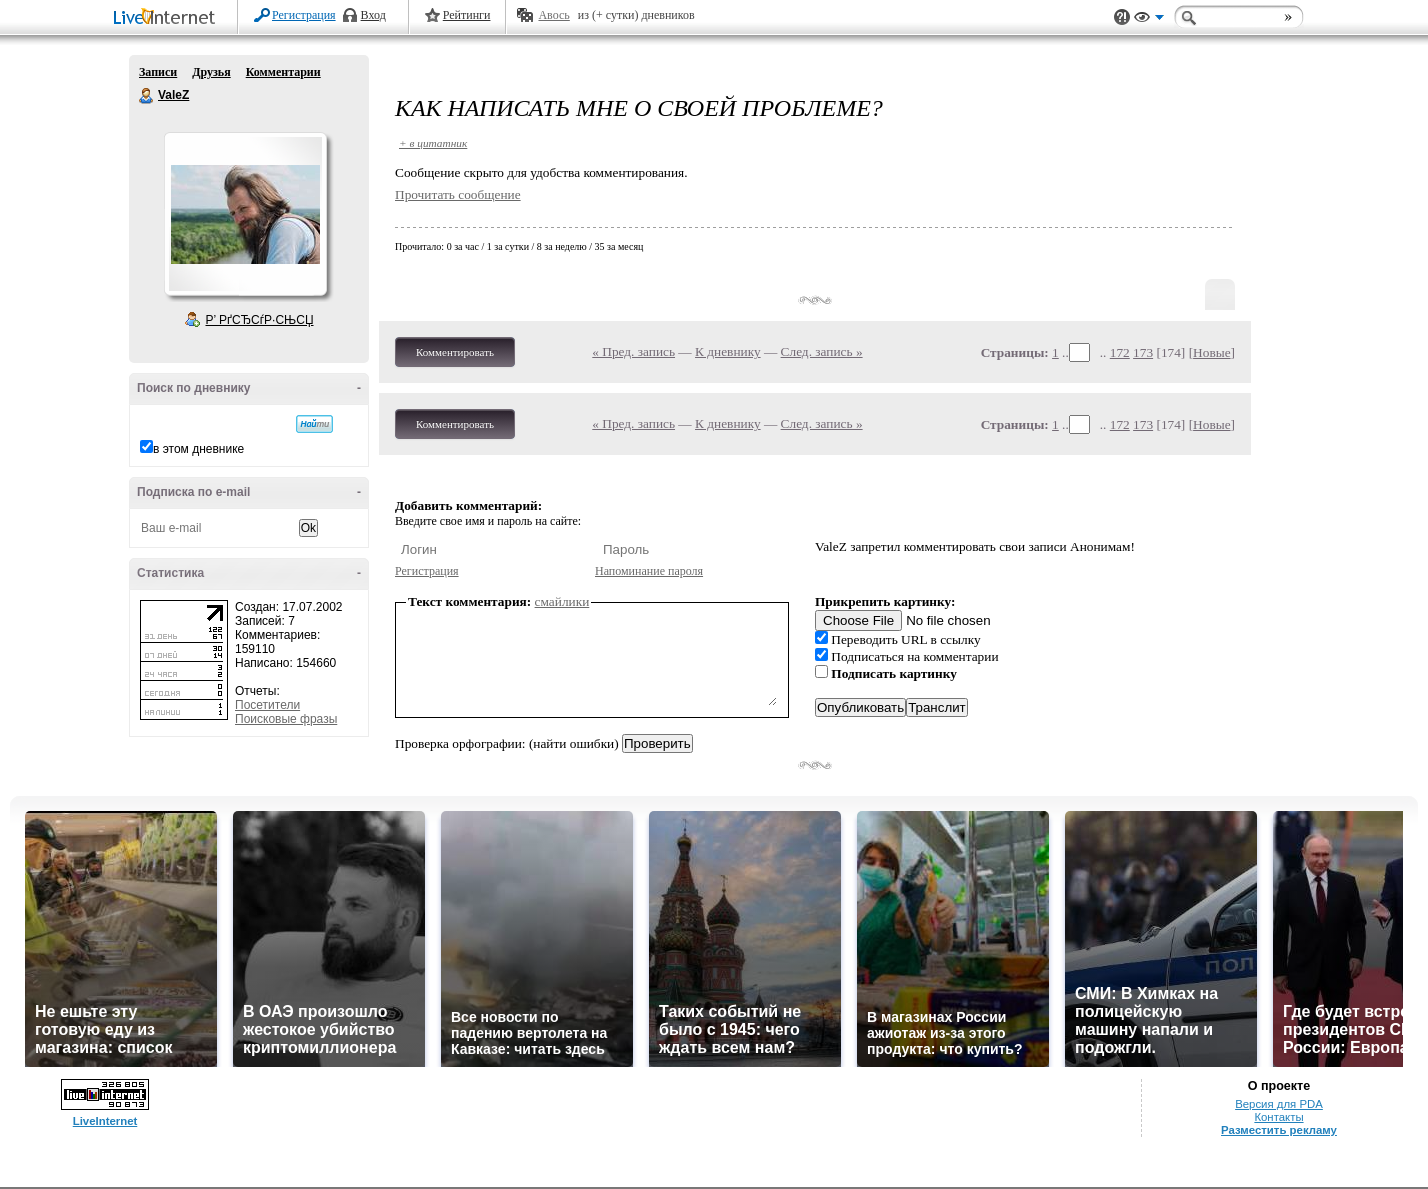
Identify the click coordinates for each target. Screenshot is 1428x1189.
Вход (373, 15)
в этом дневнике (198, 449)
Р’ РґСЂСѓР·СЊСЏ (260, 320)
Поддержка (1122, 17)
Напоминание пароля (649, 571)
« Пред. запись (633, 351)
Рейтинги (467, 15)
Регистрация (304, 15)
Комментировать (455, 352)
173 (1143, 352)
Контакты (1278, 1117)
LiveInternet (168, 18)
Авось (553, 15)
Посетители (267, 705)
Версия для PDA (1279, 1104)
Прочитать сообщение (458, 194)
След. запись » (822, 351)
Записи (158, 72)
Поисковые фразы (286, 719)
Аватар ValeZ (245, 214)
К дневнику (728, 351)
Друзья (211, 72)
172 (1120, 352)
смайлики (562, 601)
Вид (1149, 20)
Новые (1211, 352)
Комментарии (283, 72)
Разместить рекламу (1279, 1130)
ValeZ (147, 96)
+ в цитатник (433, 143)
